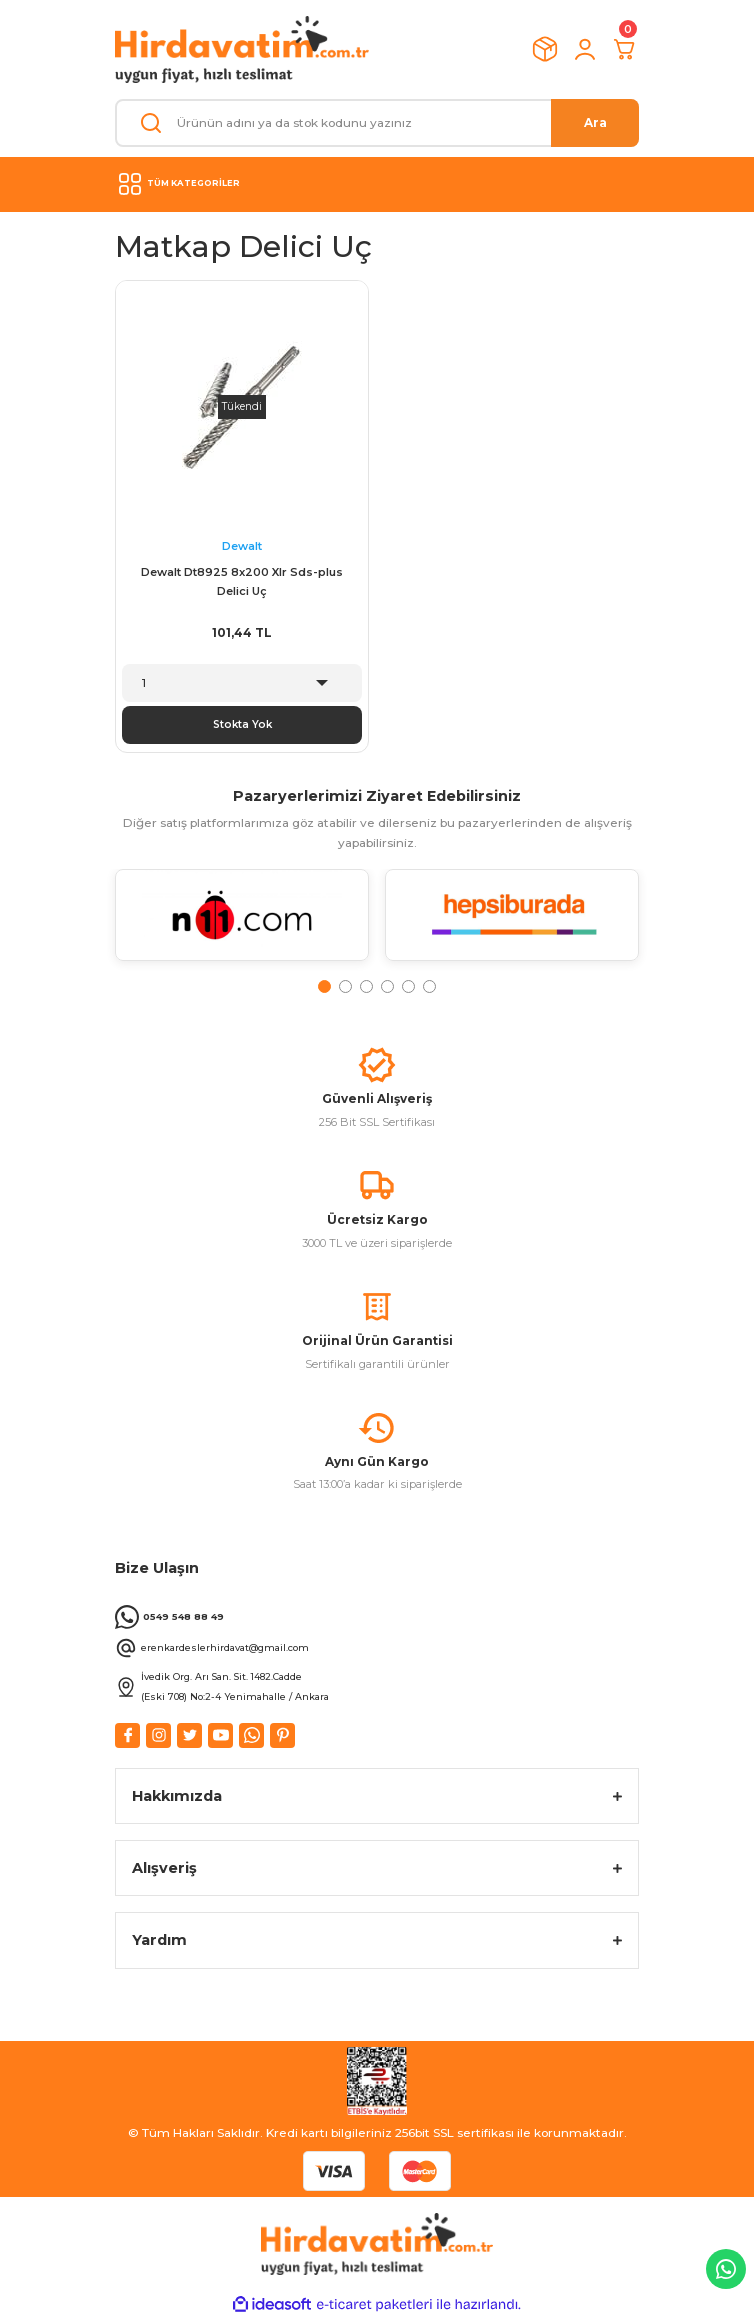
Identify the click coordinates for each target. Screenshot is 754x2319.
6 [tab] (429, 986)
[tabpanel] (242, 923)
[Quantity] (242, 683)
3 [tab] (366, 986)
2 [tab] (345, 986)
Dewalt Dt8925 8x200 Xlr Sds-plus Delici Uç (242, 581)
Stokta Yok (242, 724)
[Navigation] (377, 184)
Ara (595, 122)
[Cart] (625, 49)
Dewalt (242, 546)
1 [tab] (324, 986)
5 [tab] (408, 986)
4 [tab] (387, 986)
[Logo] (242, 49)
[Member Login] (585, 49)
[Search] (377, 123)
